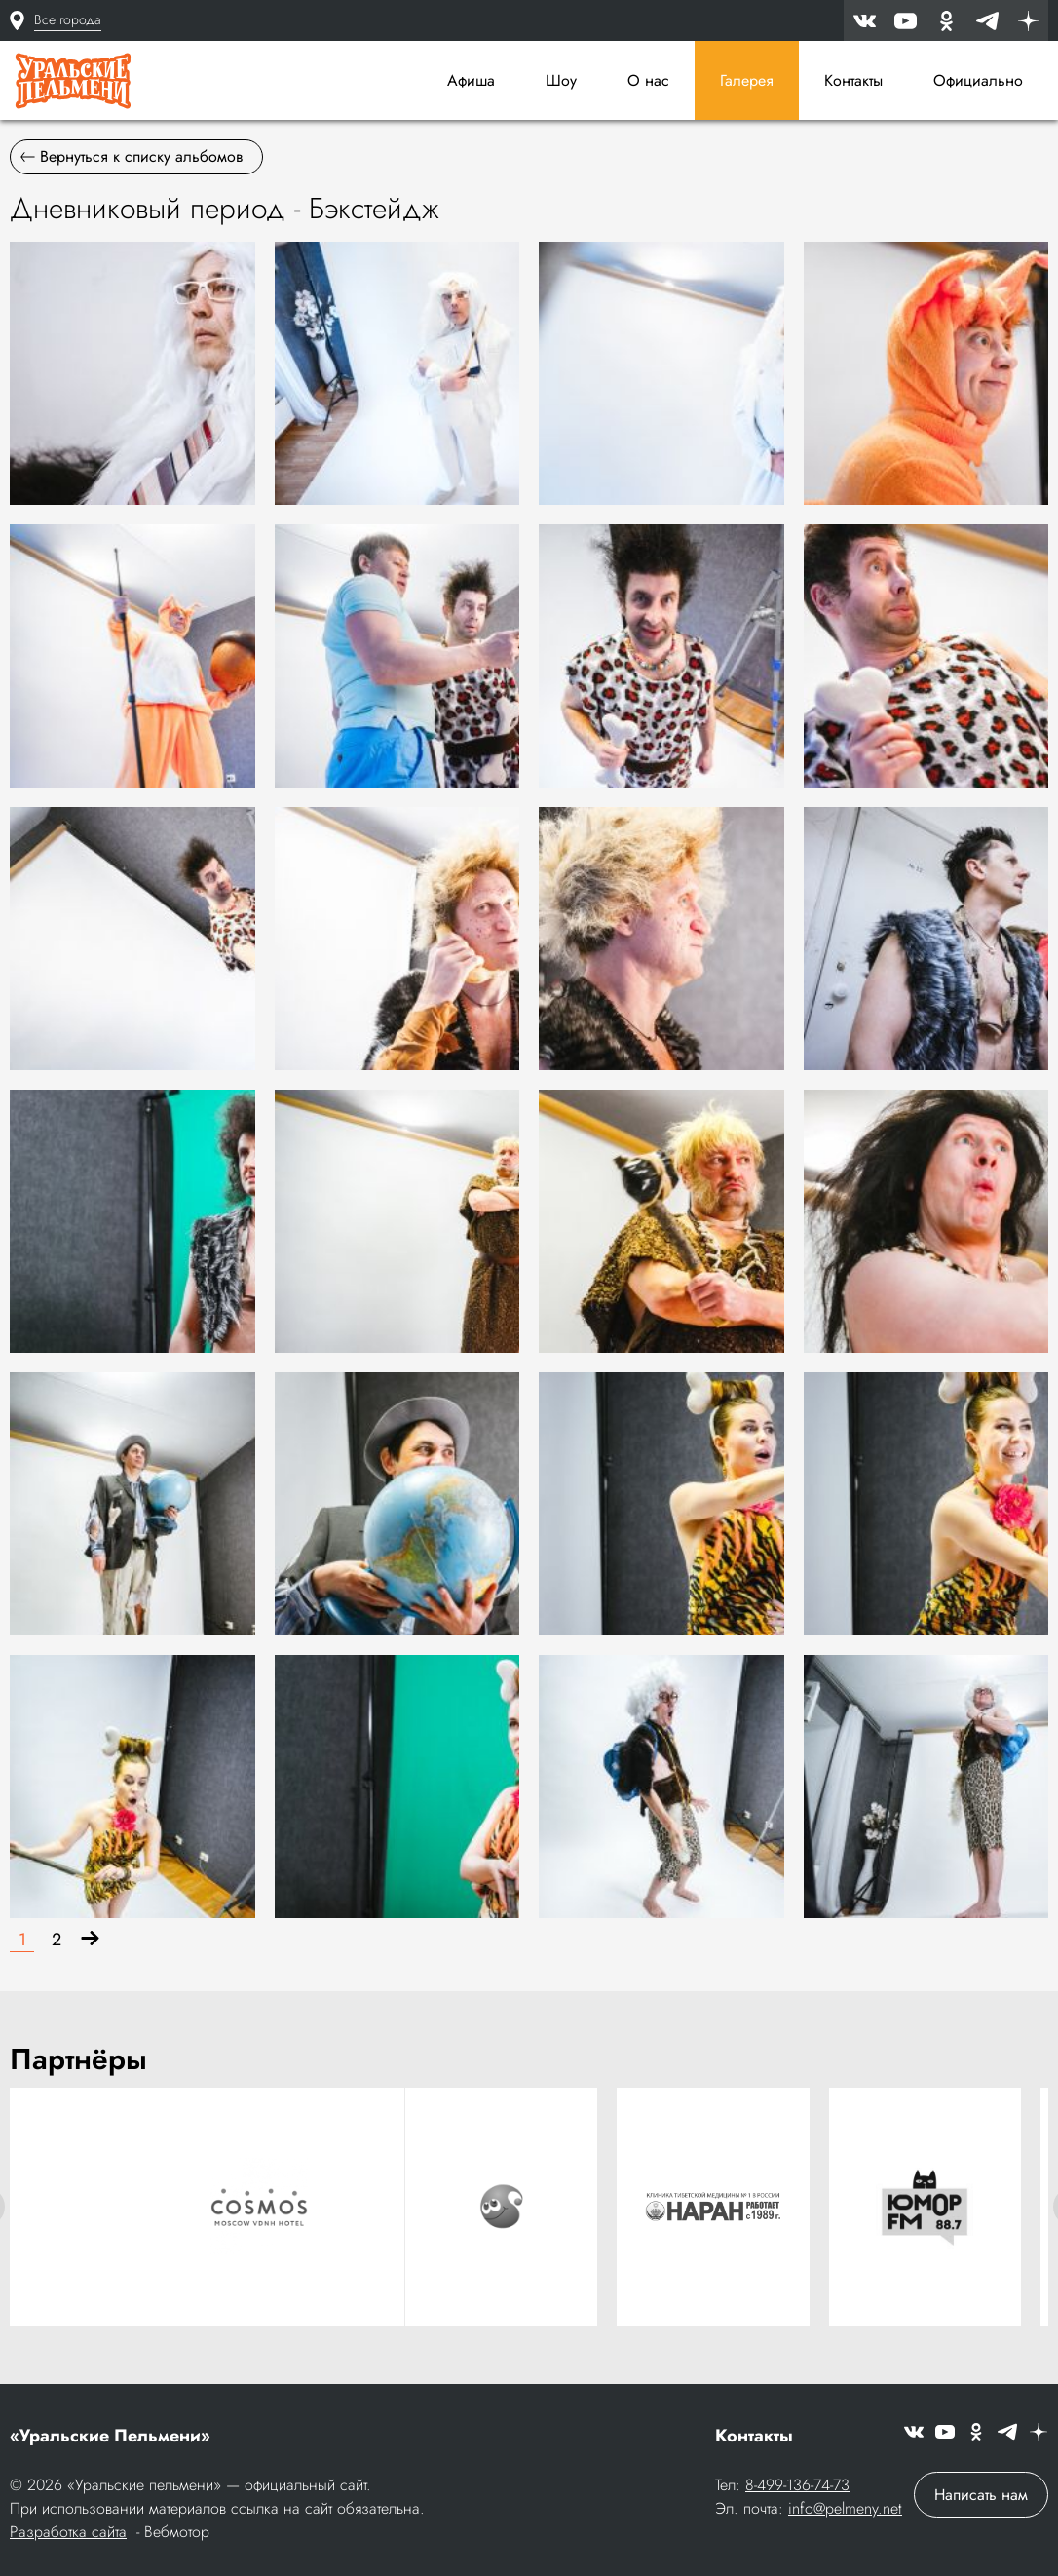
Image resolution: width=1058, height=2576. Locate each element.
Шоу (561, 80)
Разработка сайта (68, 2531)
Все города (67, 19)
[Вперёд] (90, 1940)
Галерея (747, 80)
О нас (648, 80)
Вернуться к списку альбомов (131, 156)
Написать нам (981, 2494)
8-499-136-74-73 (797, 2485)
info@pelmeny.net (845, 2508)
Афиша (471, 80)
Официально (978, 80)
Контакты (853, 80)
